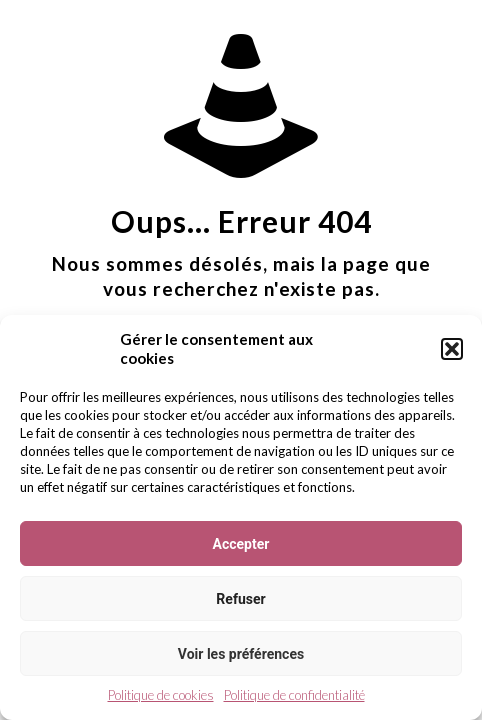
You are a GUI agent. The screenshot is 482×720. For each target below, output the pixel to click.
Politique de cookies (161, 695)
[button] (452, 349)
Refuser (240, 599)
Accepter (241, 544)
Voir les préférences (241, 654)
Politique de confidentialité (294, 695)
